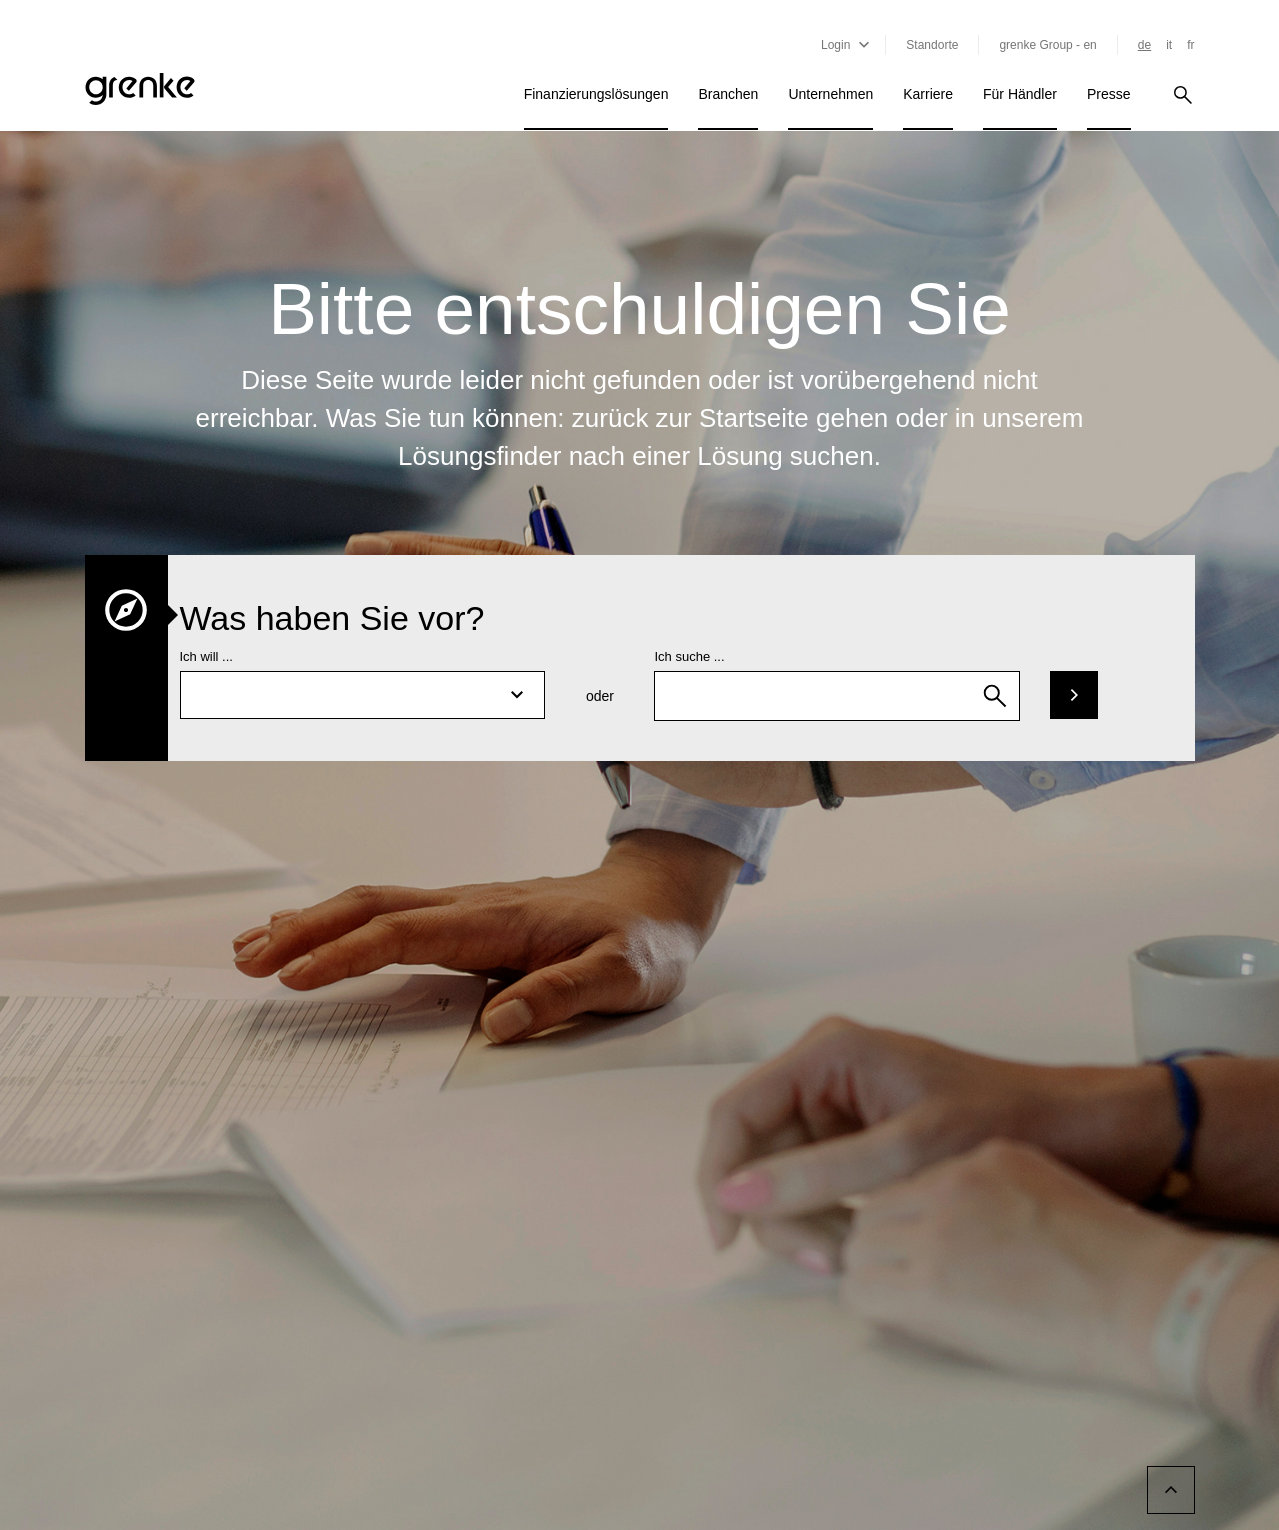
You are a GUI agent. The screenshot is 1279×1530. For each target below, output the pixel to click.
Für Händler (1020, 94)
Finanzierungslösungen (596, 94)
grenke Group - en (1047, 45)
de (1144, 45)
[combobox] (837, 696)
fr (1190, 45)
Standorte (932, 45)
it (1169, 45)
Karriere (928, 94)
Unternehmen (830, 94)
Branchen (728, 94)
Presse (1109, 94)
